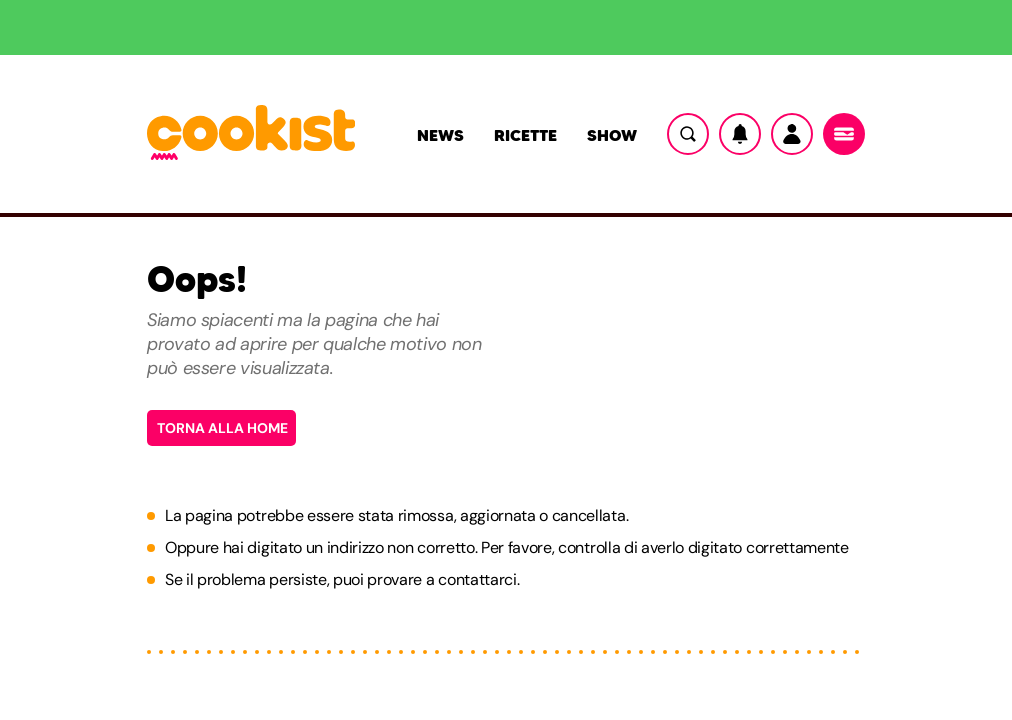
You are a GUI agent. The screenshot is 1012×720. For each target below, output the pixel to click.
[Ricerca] (688, 134)
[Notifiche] (740, 134)
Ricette (525, 135)
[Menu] (844, 134)
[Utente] (792, 134)
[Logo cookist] (251, 134)
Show (612, 135)
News (440, 135)
